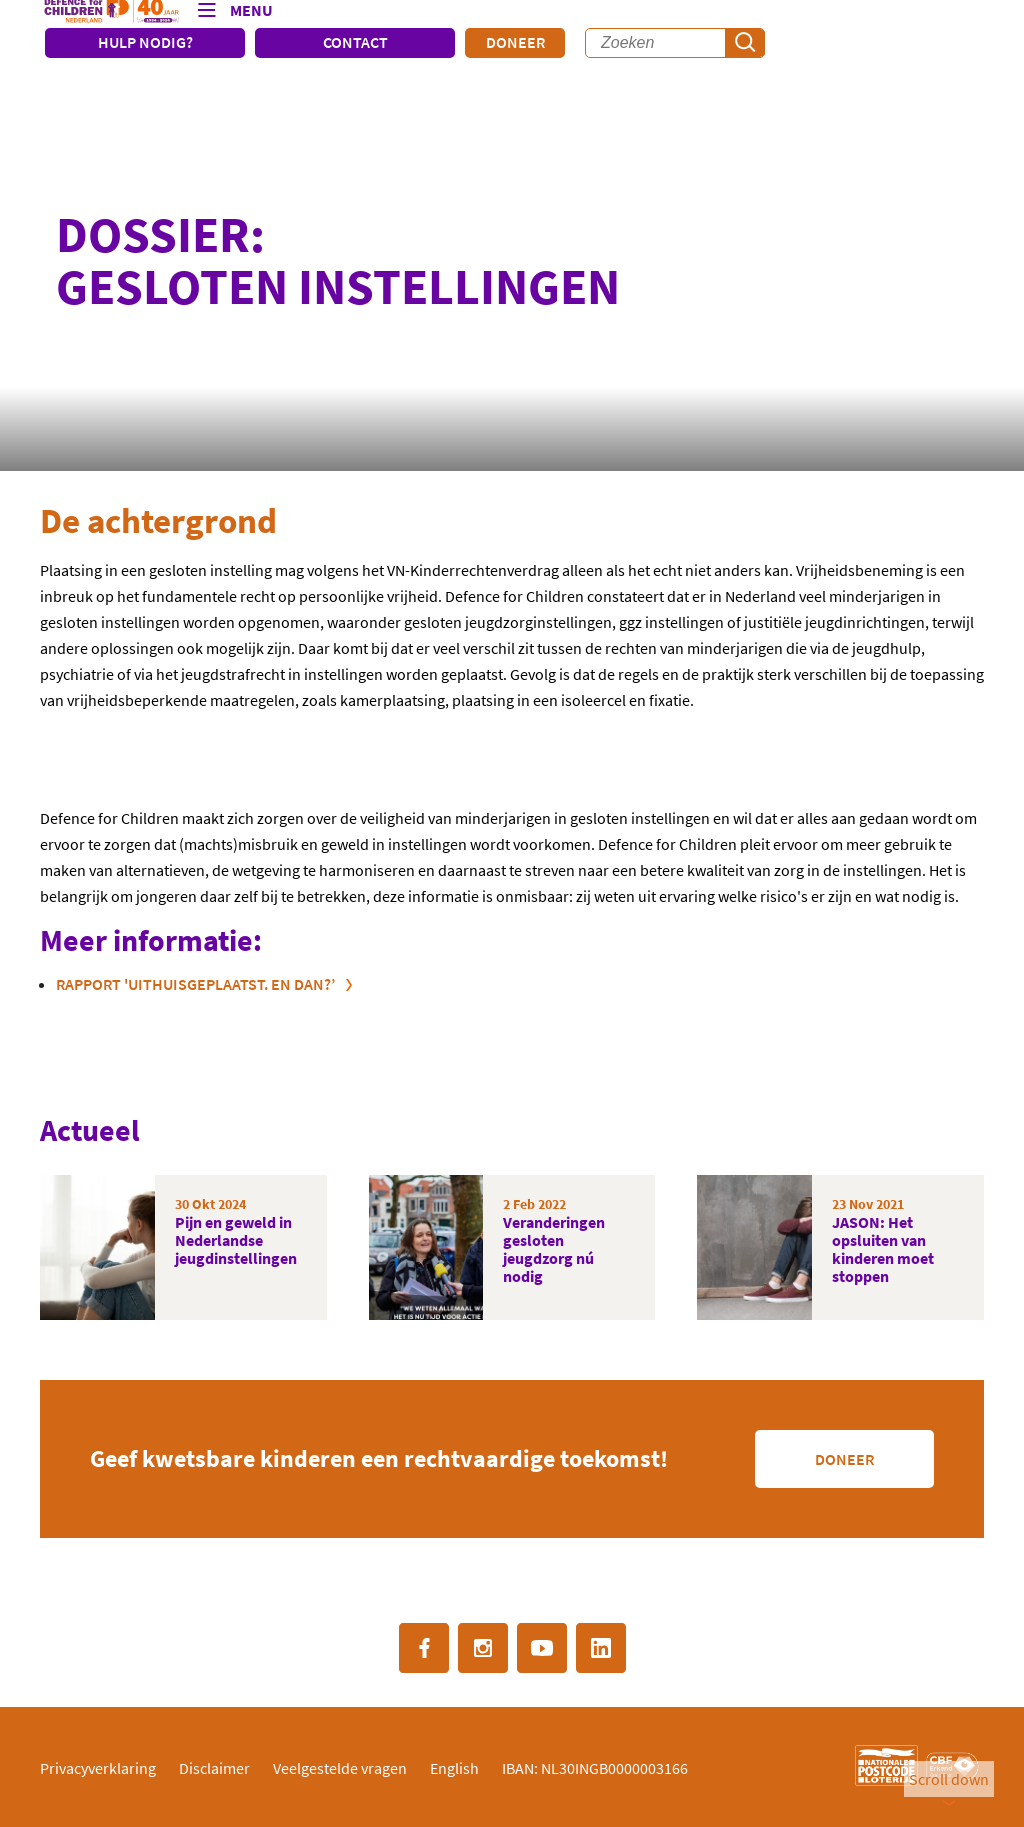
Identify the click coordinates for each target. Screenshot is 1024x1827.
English (454, 1768)
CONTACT (355, 42)
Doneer (515, 42)
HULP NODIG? (145, 42)
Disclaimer (214, 1768)
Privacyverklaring (98, 1768)
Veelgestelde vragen (340, 1768)
